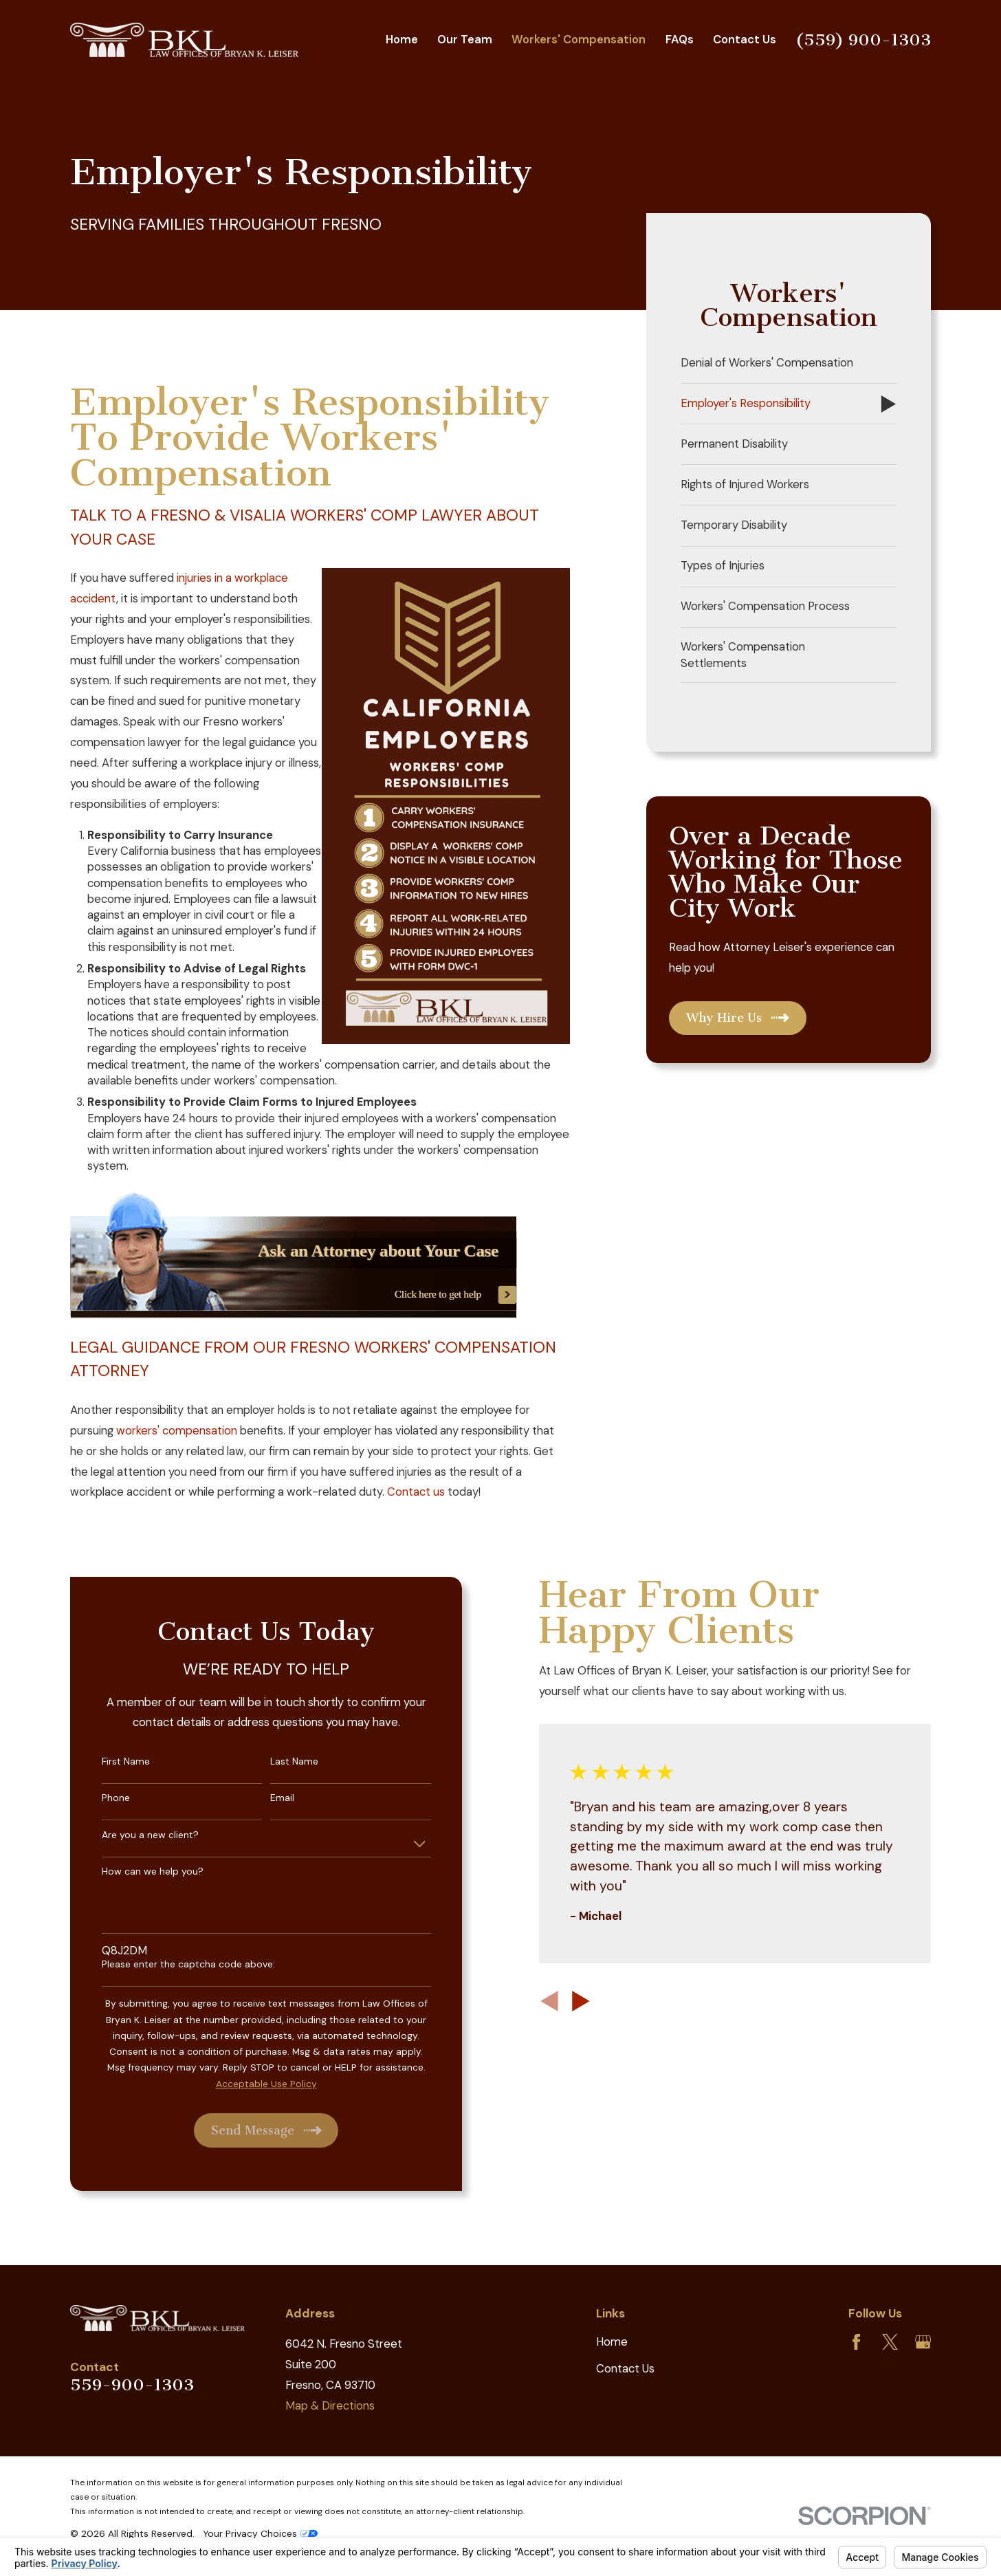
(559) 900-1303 (863, 39)
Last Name (281, 1761)
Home (612, 2342)
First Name (112, 1761)
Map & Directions (330, 2406)
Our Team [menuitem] (464, 39)
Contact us (416, 1492)
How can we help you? (139, 1871)
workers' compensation (176, 1430)
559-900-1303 (132, 2384)
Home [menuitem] (402, 39)
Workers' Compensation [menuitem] (579, 39)
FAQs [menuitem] (680, 39)
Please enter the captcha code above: (174, 1964)
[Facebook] (856, 2342)
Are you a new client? (136, 1835)
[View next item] (567, 2001)
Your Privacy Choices (260, 2533)
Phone (102, 1798)
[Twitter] (890, 2342)
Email (269, 1798)
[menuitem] (789, 363)
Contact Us (625, 2368)
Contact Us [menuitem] (744, 39)
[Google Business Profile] (923, 2342)
